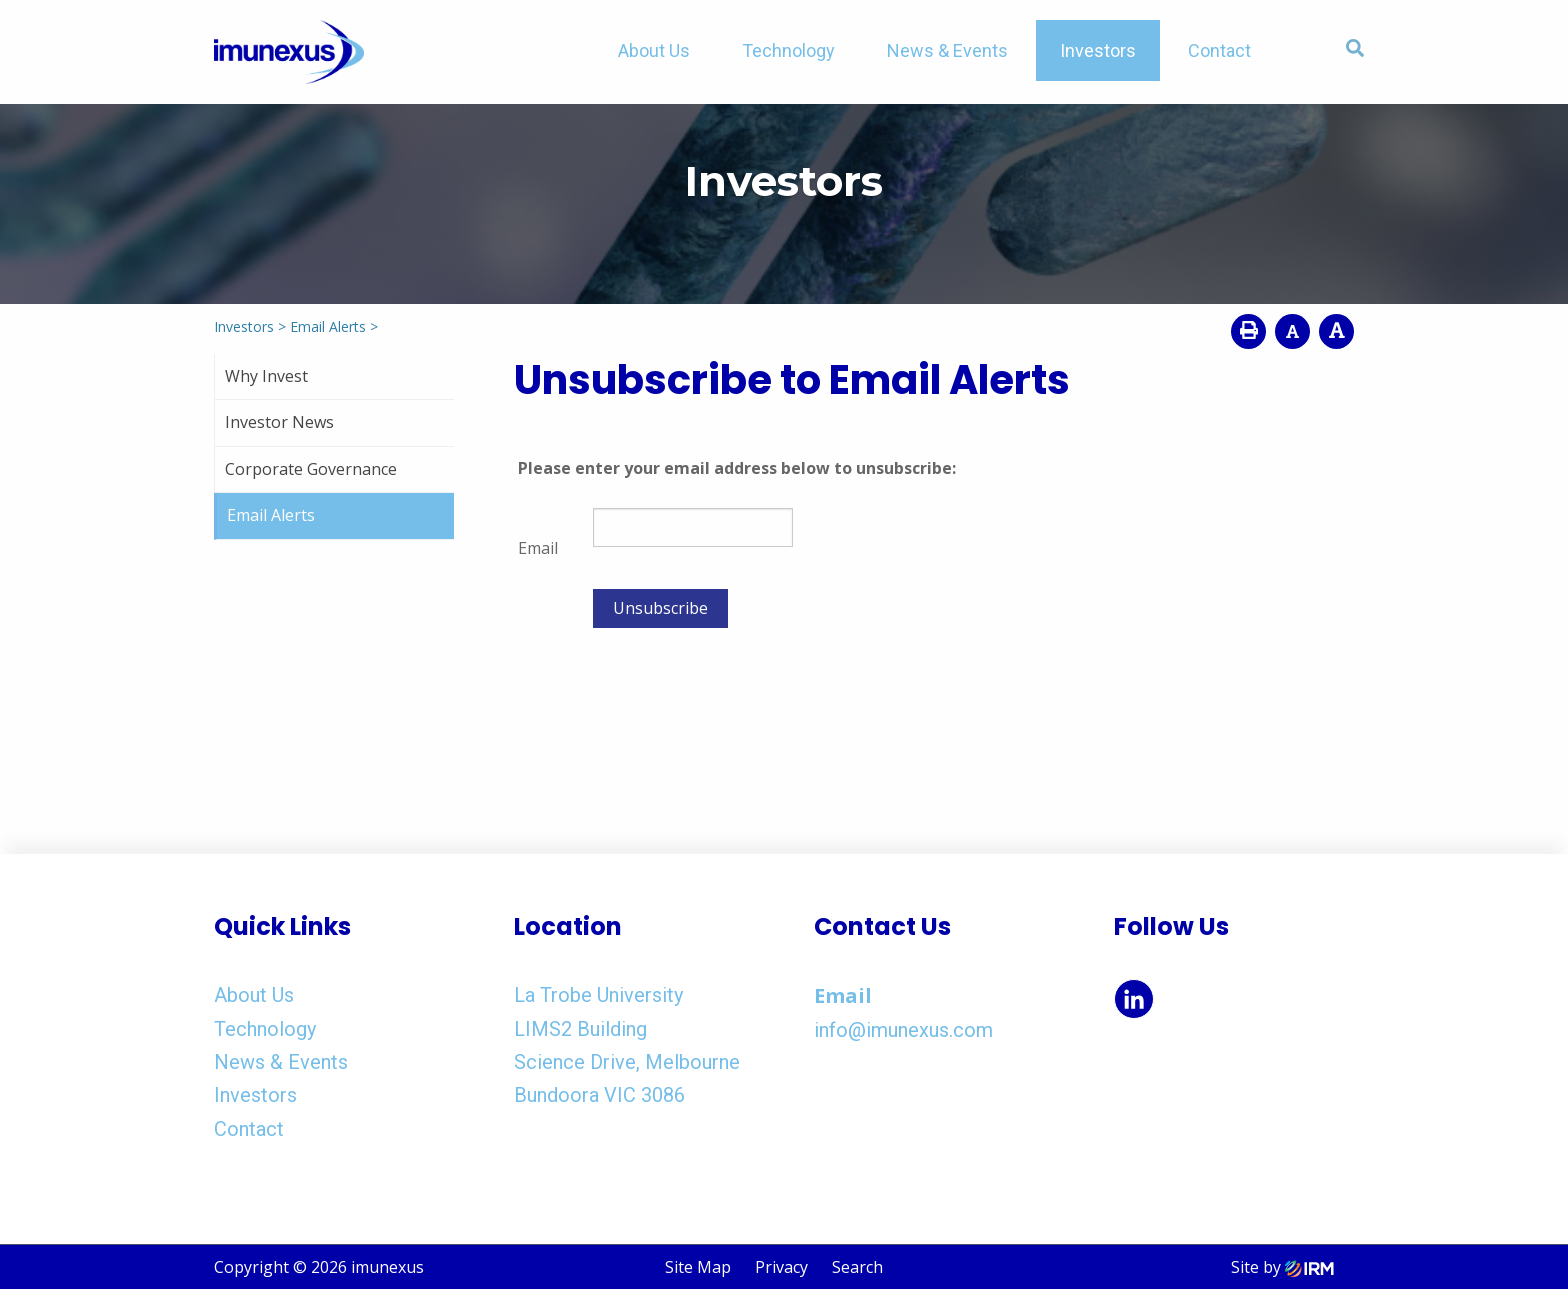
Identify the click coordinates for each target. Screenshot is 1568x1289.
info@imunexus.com (903, 1030)
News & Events (947, 50)
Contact (1219, 50)
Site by (1282, 1267)
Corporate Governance (311, 469)
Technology (788, 50)
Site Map (698, 1267)
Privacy (781, 1267)
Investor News (279, 422)
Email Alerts (271, 515)
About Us (654, 50)
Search (857, 1267)
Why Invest (266, 376)
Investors (1098, 50)
